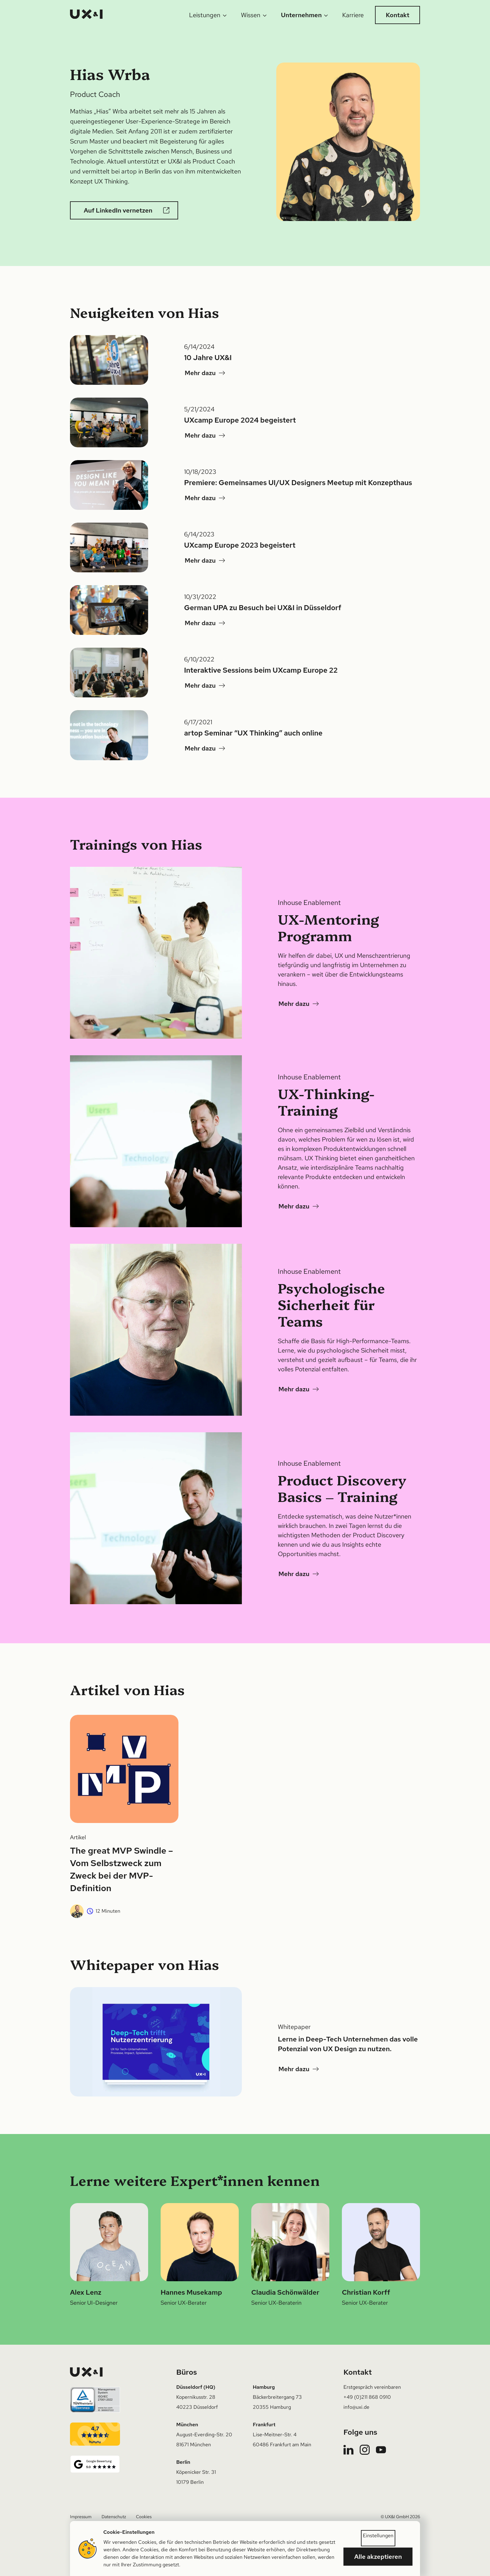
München (187, 2424)
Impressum (81, 2516)
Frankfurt (264, 2424)
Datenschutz (114, 2516)
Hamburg (264, 2387)
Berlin (183, 2462)
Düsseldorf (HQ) (195, 2387)
